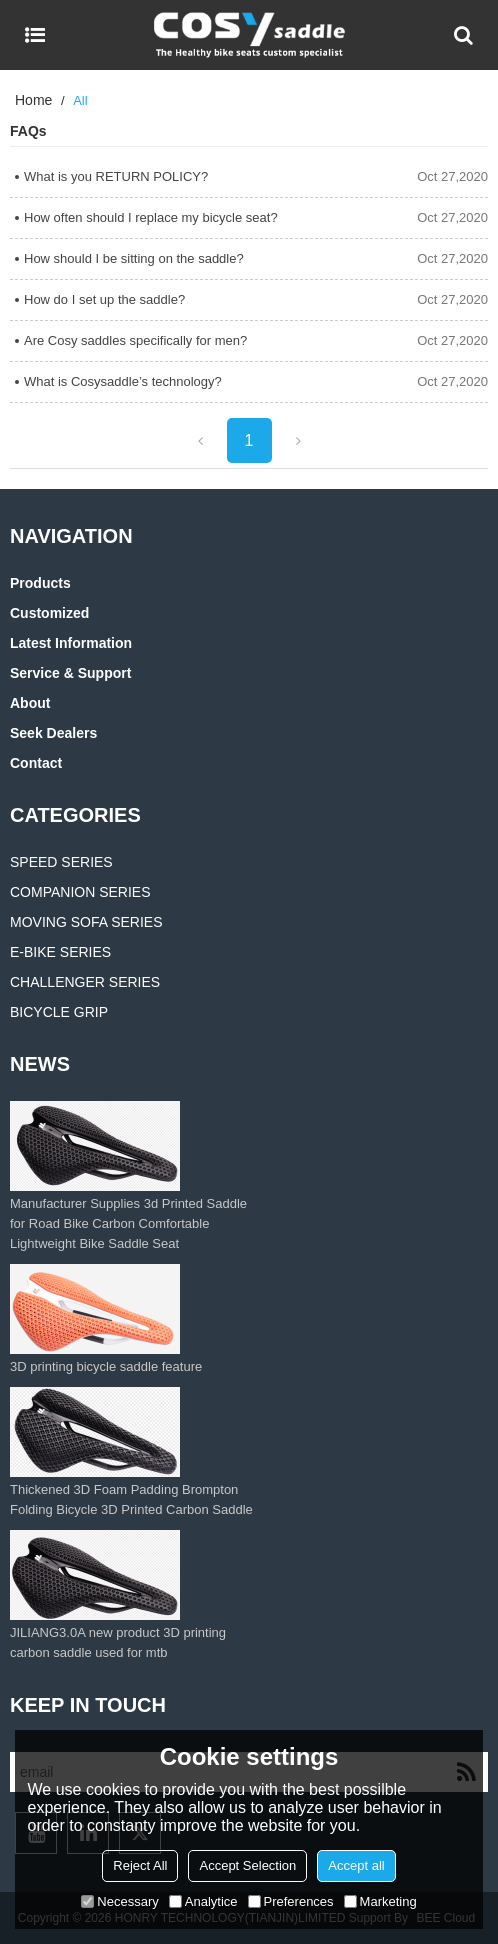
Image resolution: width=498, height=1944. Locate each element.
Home (33, 100)
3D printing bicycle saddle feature (106, 1366)
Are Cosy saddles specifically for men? (135, 340)
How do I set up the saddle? (104, 299)
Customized (49, 613)
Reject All (140, 1865)
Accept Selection (247, 1865)
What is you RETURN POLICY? (116, 176)
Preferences (291, 1901)
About (30, 703)
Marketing (380, 1901)
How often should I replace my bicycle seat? (151, 217)
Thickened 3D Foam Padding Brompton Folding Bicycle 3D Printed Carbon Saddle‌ (131, 1499)
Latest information (71, 643)
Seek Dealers (53, 733)
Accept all (356, 1865)
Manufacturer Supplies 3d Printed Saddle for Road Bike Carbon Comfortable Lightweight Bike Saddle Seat (128, 1223)
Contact (36, 763)
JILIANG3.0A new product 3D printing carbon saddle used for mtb (118, 1642)
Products (40, 583)
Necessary (119, 1901)
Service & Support (70, 673)
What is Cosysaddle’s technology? (123, 381)
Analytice (203, 1901)
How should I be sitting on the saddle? (134, 258)
